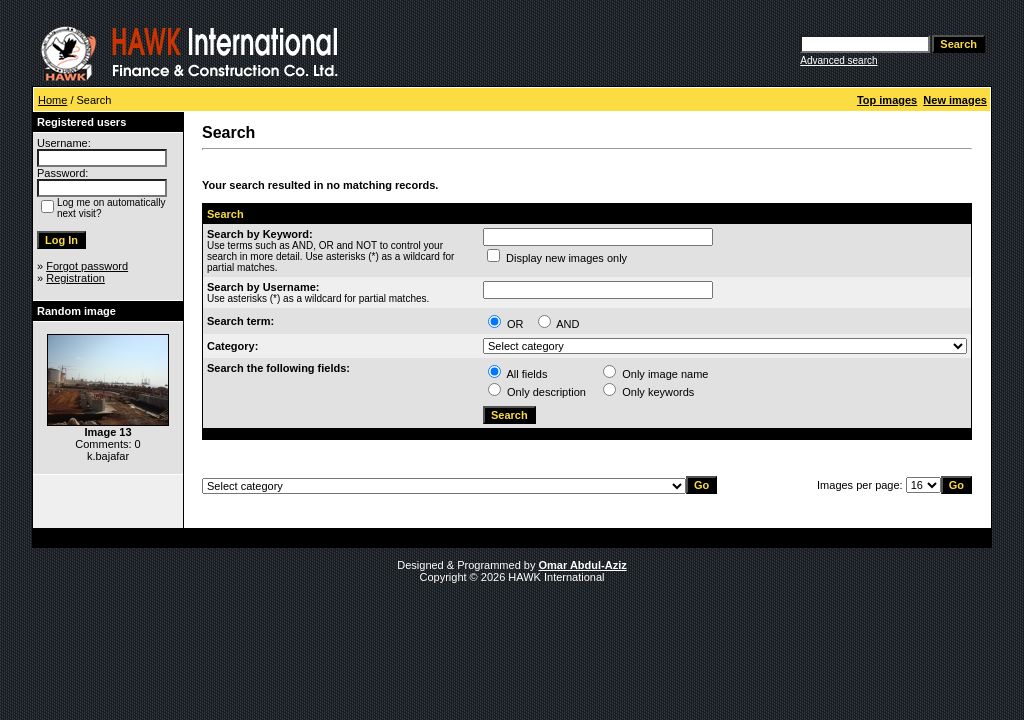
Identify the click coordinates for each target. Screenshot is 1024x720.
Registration (75, 278)
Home (52, 100)
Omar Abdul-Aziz (583, 565)
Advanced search (838, 60)
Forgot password (87, 266)
